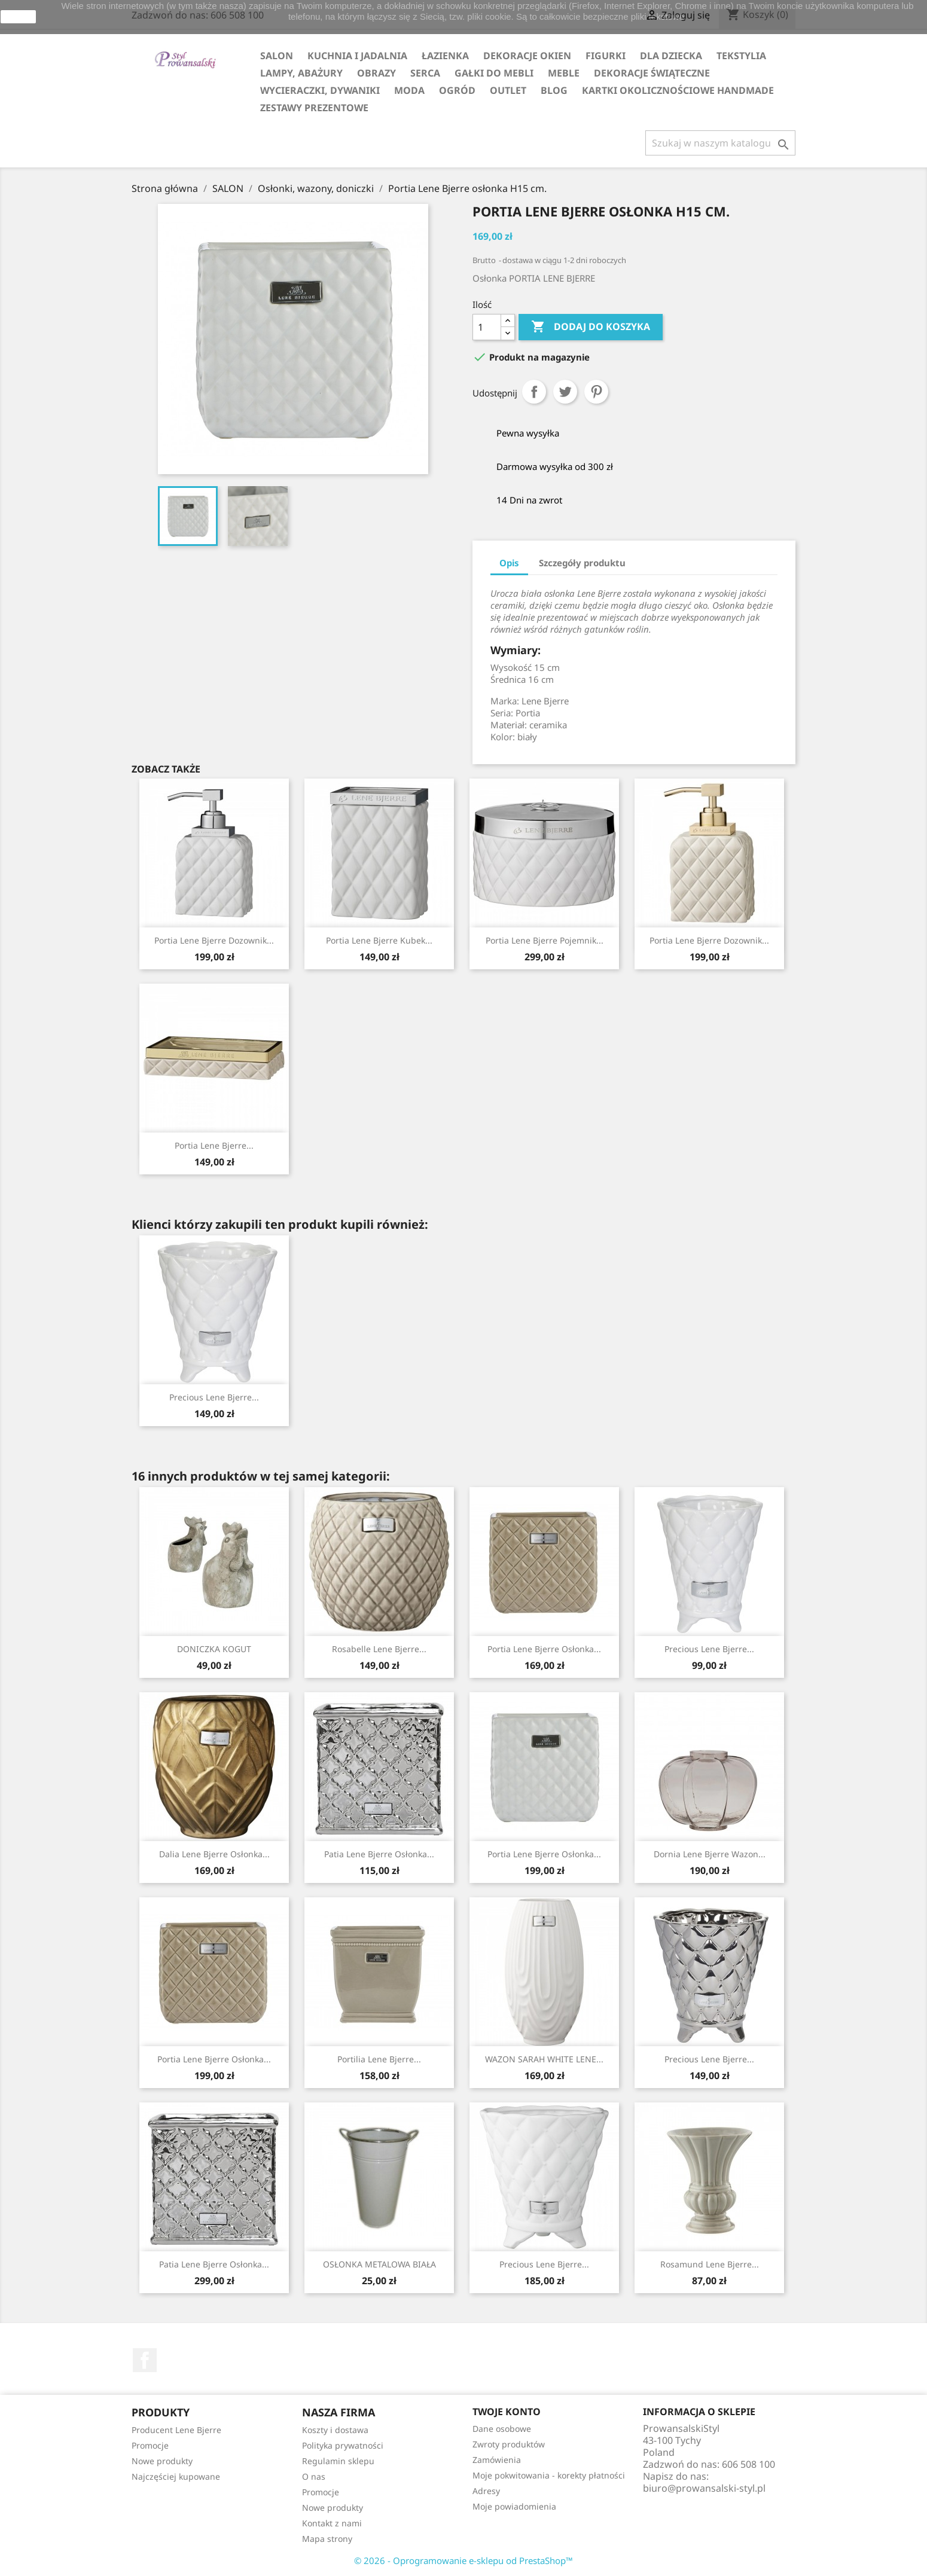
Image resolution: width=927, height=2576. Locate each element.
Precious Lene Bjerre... (214, 1397)
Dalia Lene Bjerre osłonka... (214, 1854)
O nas (313, 2476)
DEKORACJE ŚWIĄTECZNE (652, 73)
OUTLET (508, 90)
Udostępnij (534, 392)
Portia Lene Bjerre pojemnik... (544, 940)
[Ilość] (486, 327)
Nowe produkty (162, 2461)
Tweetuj (565, 392)
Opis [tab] (509, 563)
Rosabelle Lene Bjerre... (379, 1649)
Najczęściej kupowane (176, 2476)
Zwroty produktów (508, 2444)
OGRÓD (457, 90)
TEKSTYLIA (741, 55)
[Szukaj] (720, 142)
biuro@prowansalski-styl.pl (704, 2488)
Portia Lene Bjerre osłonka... (544, 1649)
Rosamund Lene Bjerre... (709, 2264)
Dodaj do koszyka (590, 327)
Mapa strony (327, 2538)
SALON (276, 55)
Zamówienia (496, 2459)
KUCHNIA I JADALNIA (357, 55)
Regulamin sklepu (338, 2461)
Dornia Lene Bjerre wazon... (710, 1854)
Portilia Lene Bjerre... (379, 2059)
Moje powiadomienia (514, 2506)
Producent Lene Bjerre (176, 2429)
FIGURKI (606, 55)
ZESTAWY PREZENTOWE (314, 107)
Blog (554, 90)
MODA (409, 90)
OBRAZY (376, 73)
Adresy (486, 2490)
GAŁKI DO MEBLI (494, 73)
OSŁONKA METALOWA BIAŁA (379, 2264)
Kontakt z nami (332, 2523)
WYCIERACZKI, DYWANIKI (320, 90)
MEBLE (564, 73)
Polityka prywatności (342, 2445)
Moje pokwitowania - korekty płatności (548, 2475)
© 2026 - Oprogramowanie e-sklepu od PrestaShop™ (463, 2560)
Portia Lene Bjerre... (214, 1145)
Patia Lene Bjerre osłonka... (379, 1854)
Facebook (145, 2360)
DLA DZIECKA (671, 55)
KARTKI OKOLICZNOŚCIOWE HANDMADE (678, 90)
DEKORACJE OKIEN (527, 55)
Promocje (150, 2445)
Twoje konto (506, 2411)
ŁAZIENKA (445, 55)
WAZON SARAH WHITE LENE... (544, 2059)
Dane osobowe (501, 2428)
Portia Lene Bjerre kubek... (379, 940)
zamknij (18, 17)
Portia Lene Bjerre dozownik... (214, 940)
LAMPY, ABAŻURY (301, 73)
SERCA (425, 73)
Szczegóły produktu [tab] (582, 563)
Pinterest (596, 392)
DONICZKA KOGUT (214, 1649)
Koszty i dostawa (335, 2429)
